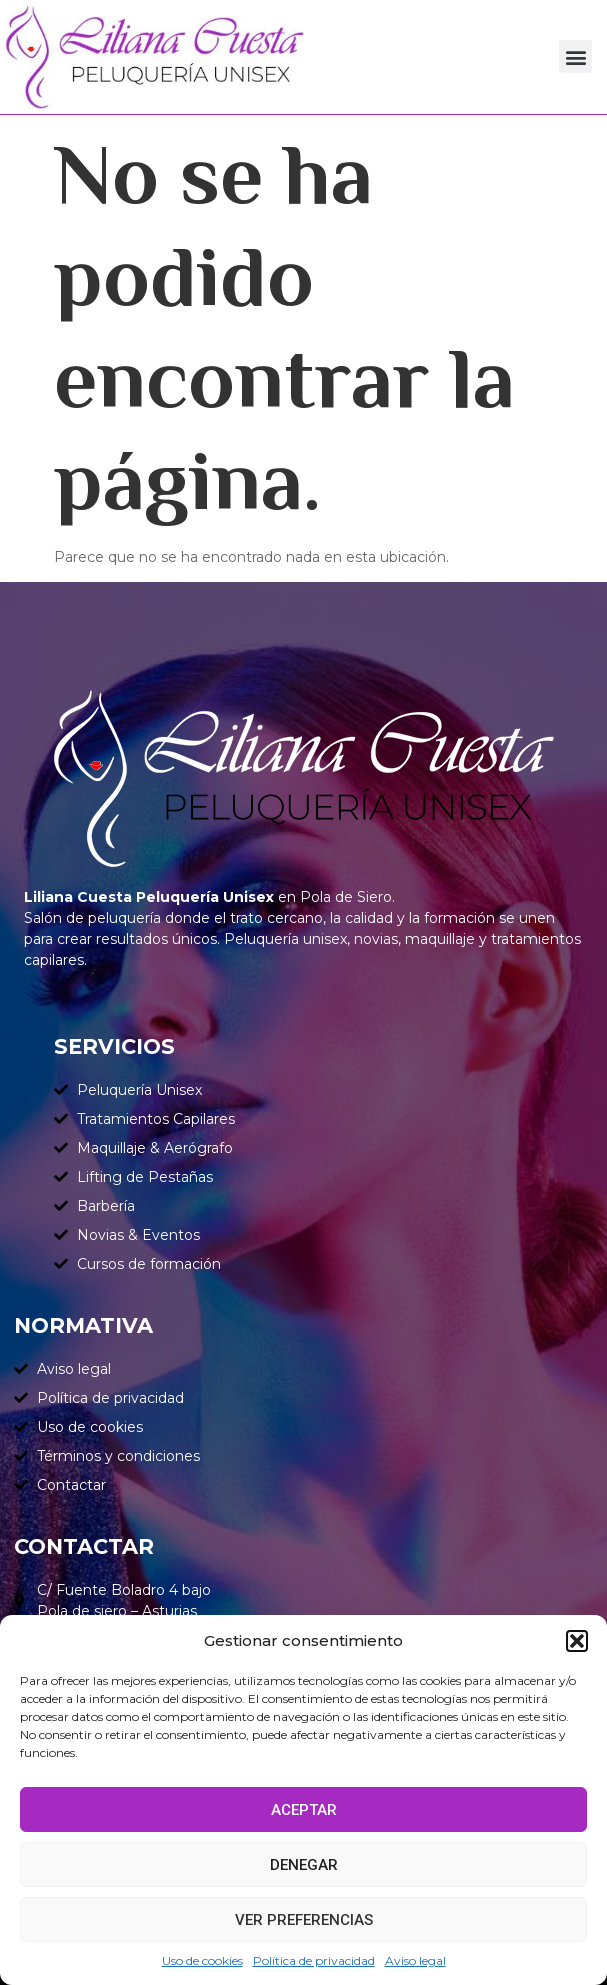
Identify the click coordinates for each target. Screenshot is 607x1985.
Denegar (304, 1865)
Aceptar (304, 1810)
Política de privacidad (314, 1960)
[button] (577, 1641)
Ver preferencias (304, 1920)
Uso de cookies (202, 1960)
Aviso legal (415, 1960)
